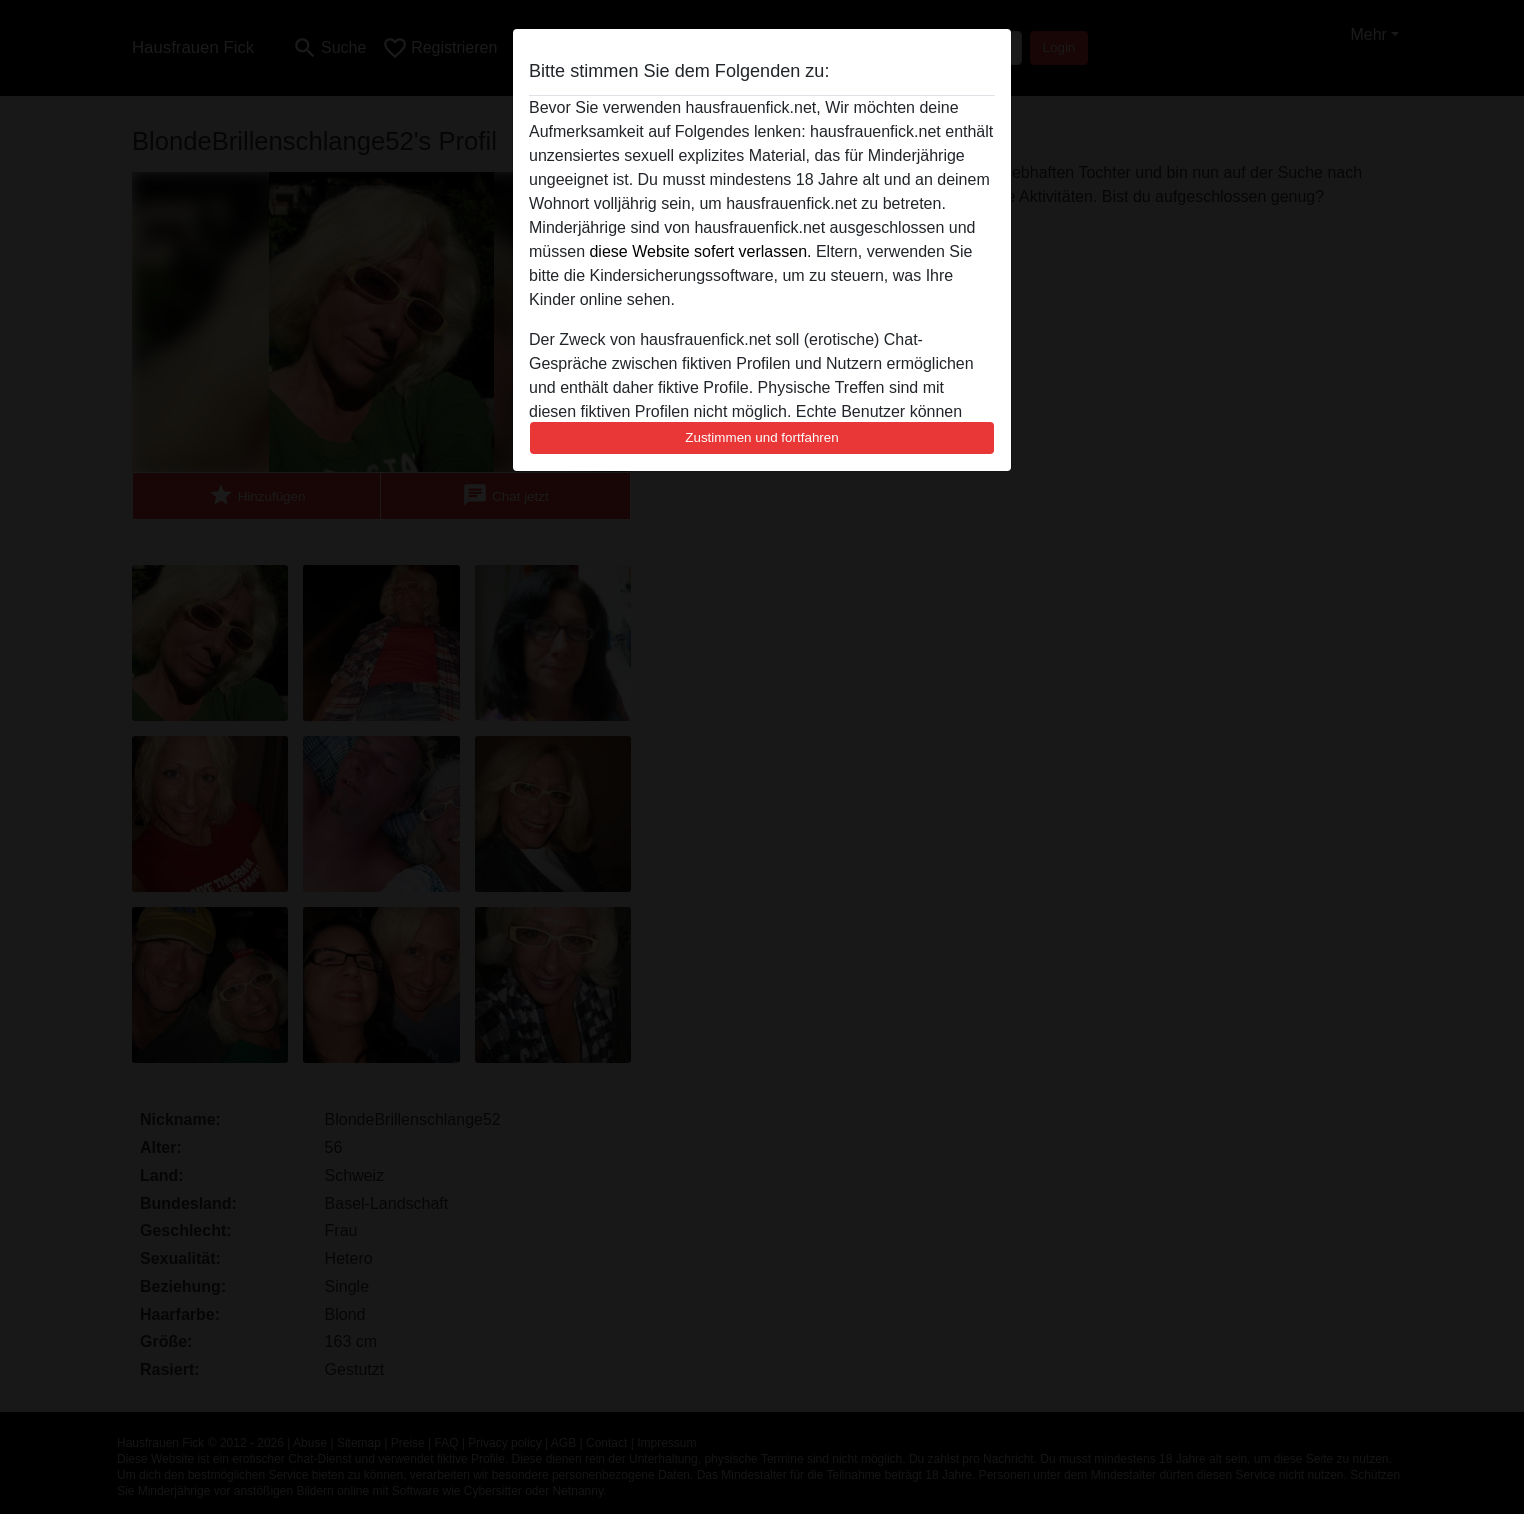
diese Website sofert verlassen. (700, 251)
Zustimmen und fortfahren (762, 437)
